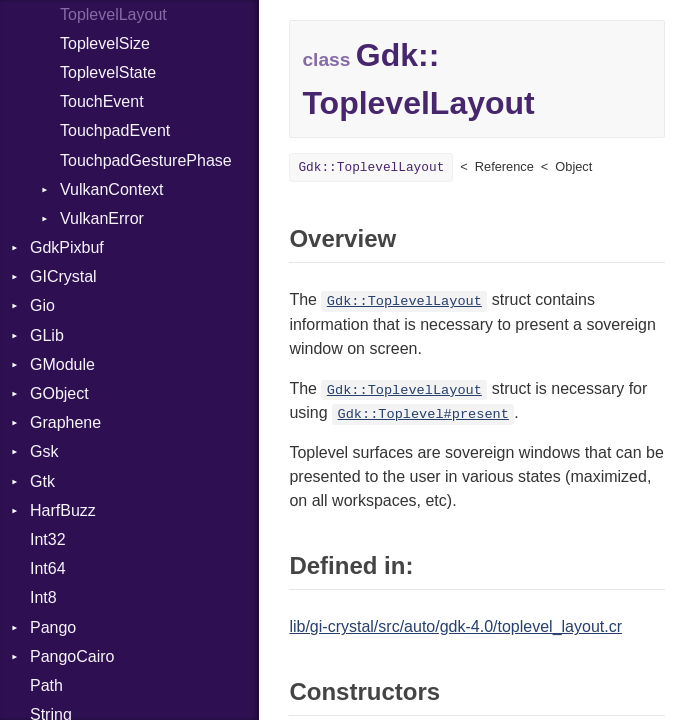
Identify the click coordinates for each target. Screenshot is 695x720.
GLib (47, 335)
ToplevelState (108, 72)
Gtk (42, 481)
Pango (53, 627)
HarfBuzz (63, 510)
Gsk (44, 451)
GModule (62, 364)
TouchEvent (102, 101)
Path (46, 685)
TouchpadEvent (115, 130)
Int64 (48, 568)
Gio (42, 305)
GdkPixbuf (67, 247)
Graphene (65, 422)
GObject (59, 393)
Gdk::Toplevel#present (423, 414)
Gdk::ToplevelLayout (371, 167)
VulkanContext (111, 189)
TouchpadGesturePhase (146, 160)
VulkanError (102, 218)
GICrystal (63, 276)
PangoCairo (72, 656)
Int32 (48, 539)
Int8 (43, 597)
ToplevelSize (105, 43)
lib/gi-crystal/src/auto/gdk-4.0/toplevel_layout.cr (455, 626)
